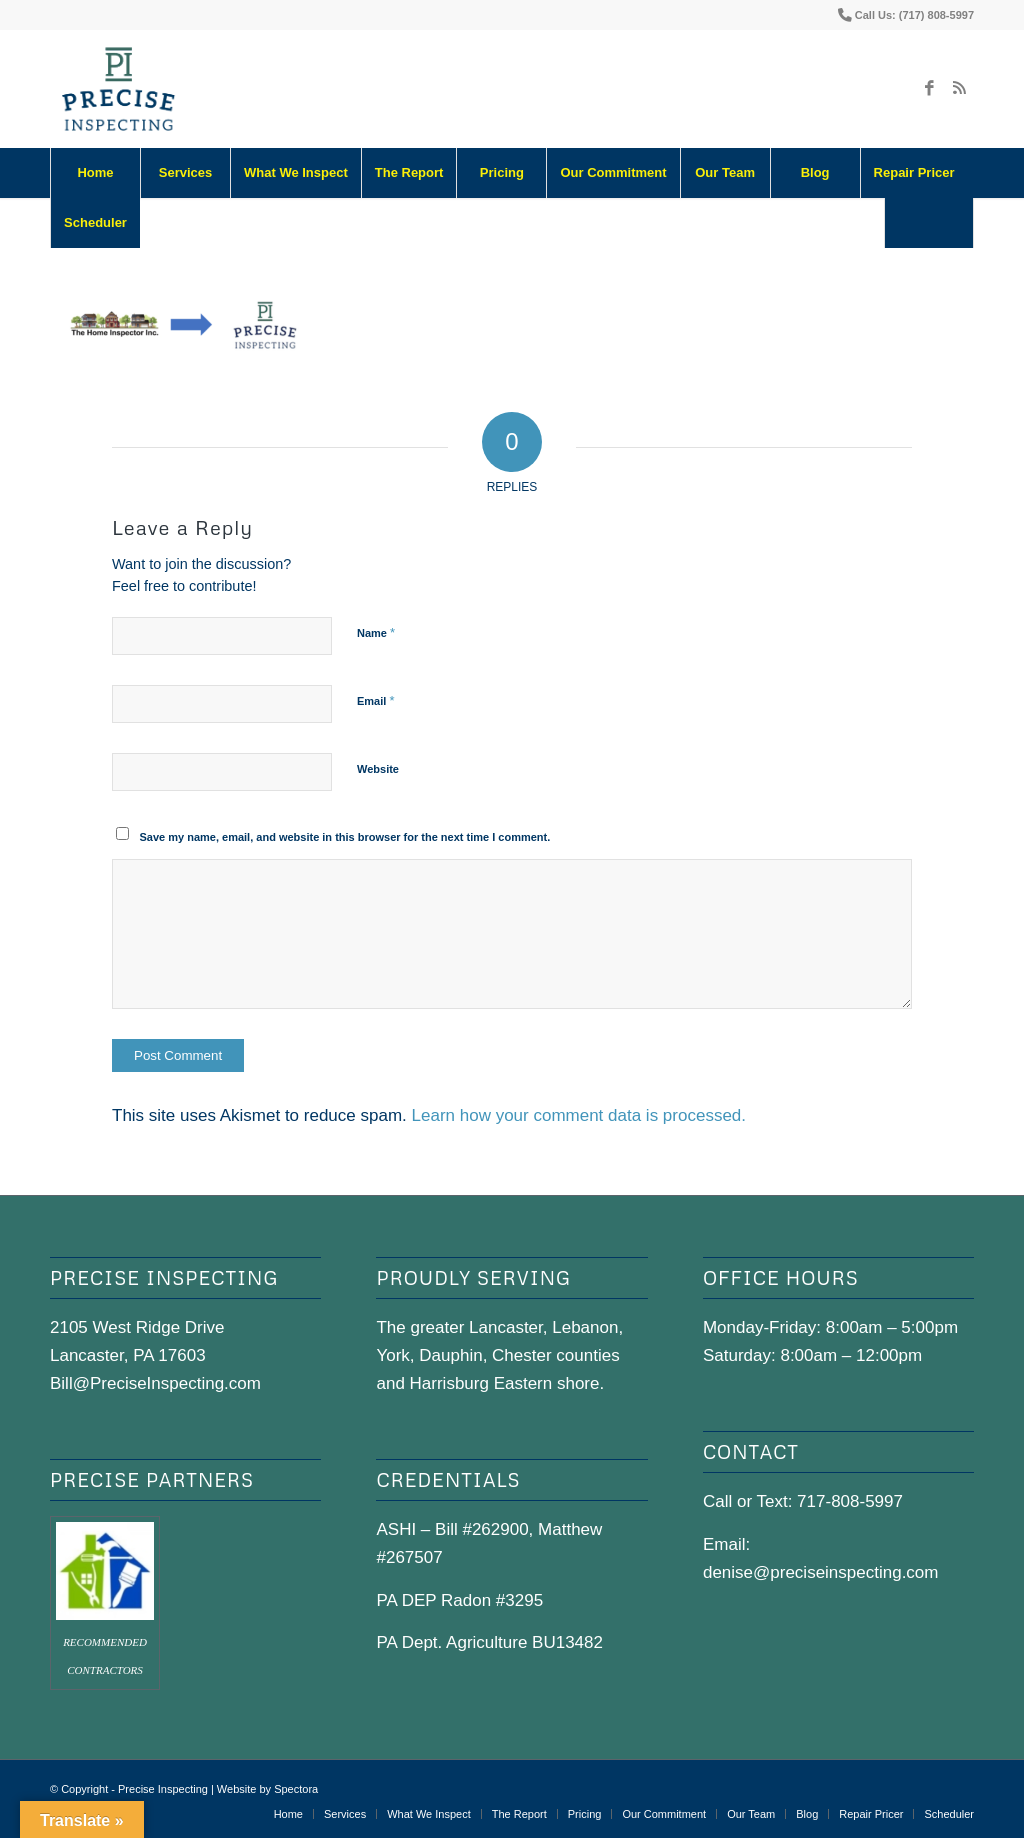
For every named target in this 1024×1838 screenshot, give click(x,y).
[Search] (929, 223)
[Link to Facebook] (929, 89)
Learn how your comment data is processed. (579, 1115)
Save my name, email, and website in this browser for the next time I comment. (345, 837)
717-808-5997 (850, 1501)
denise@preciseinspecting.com (821, 1572)
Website (378, 769)
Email (375, 700)
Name (376, 632)
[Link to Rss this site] (959, 89)
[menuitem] (95, 173)
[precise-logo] (119, 89)
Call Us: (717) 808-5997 (914, 15)
